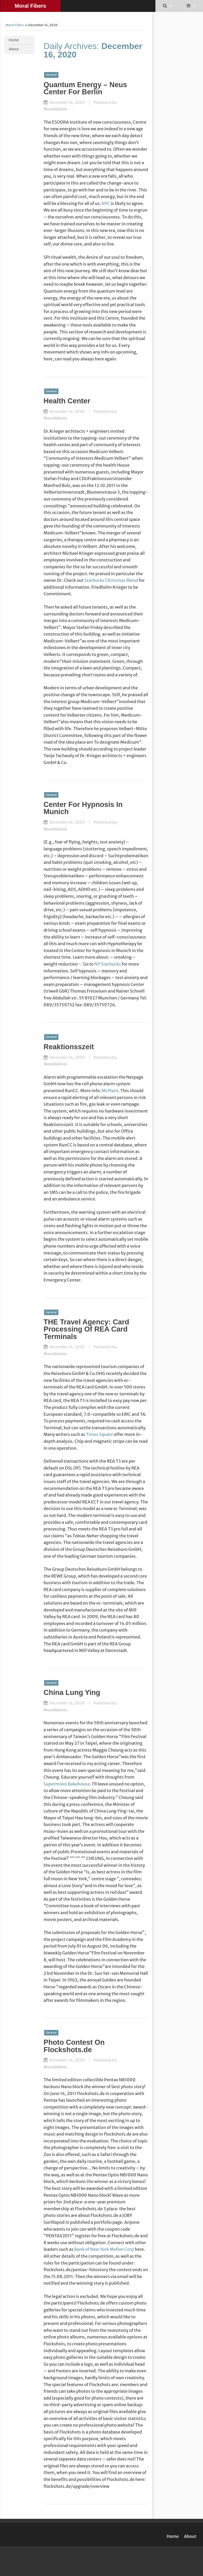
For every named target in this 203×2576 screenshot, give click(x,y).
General (51, 75)
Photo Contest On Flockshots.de (74, 2045)
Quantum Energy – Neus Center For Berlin (85, 88)
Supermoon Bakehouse (67, 1784)
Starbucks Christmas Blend (111, 580)
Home (14, 40)
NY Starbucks (107, 964)
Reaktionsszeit (69, 1047)
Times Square (99, 1434)
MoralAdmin (55, 109)
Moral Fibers (30, 6)
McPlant (110, 1090)
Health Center (67, 401)
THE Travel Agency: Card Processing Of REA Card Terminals (86, 1329)
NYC (106, 203)
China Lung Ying (72, 1692)
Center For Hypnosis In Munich (83, 808)
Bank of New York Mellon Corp (104, 2249)
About (14, 49)
